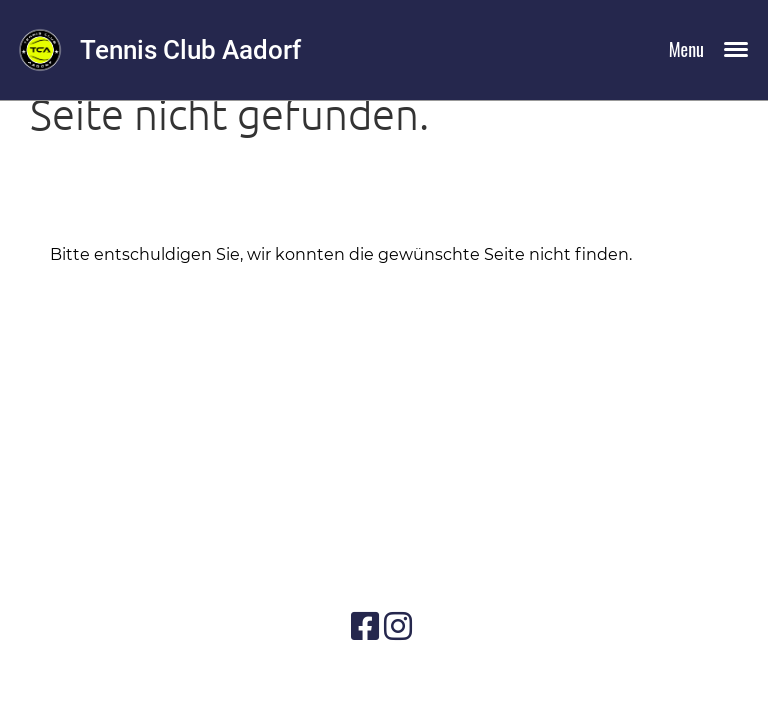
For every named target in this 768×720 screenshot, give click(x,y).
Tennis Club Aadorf (190, 50)
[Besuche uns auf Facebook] (365, 626)
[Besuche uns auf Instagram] (398, 626)
